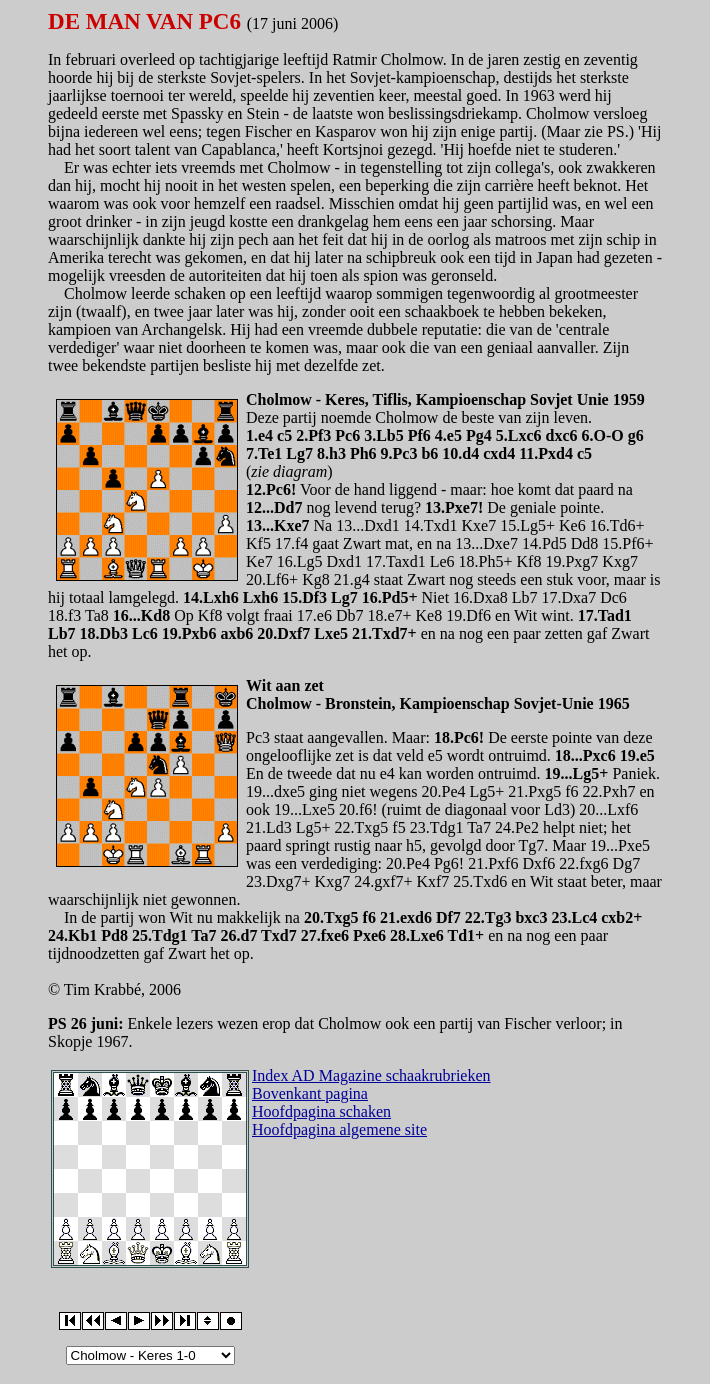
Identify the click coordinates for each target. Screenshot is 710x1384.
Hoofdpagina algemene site (339, 1129)
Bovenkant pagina (310, 1093)
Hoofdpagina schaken (321, 1111)
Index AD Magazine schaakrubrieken (371, 1075)
